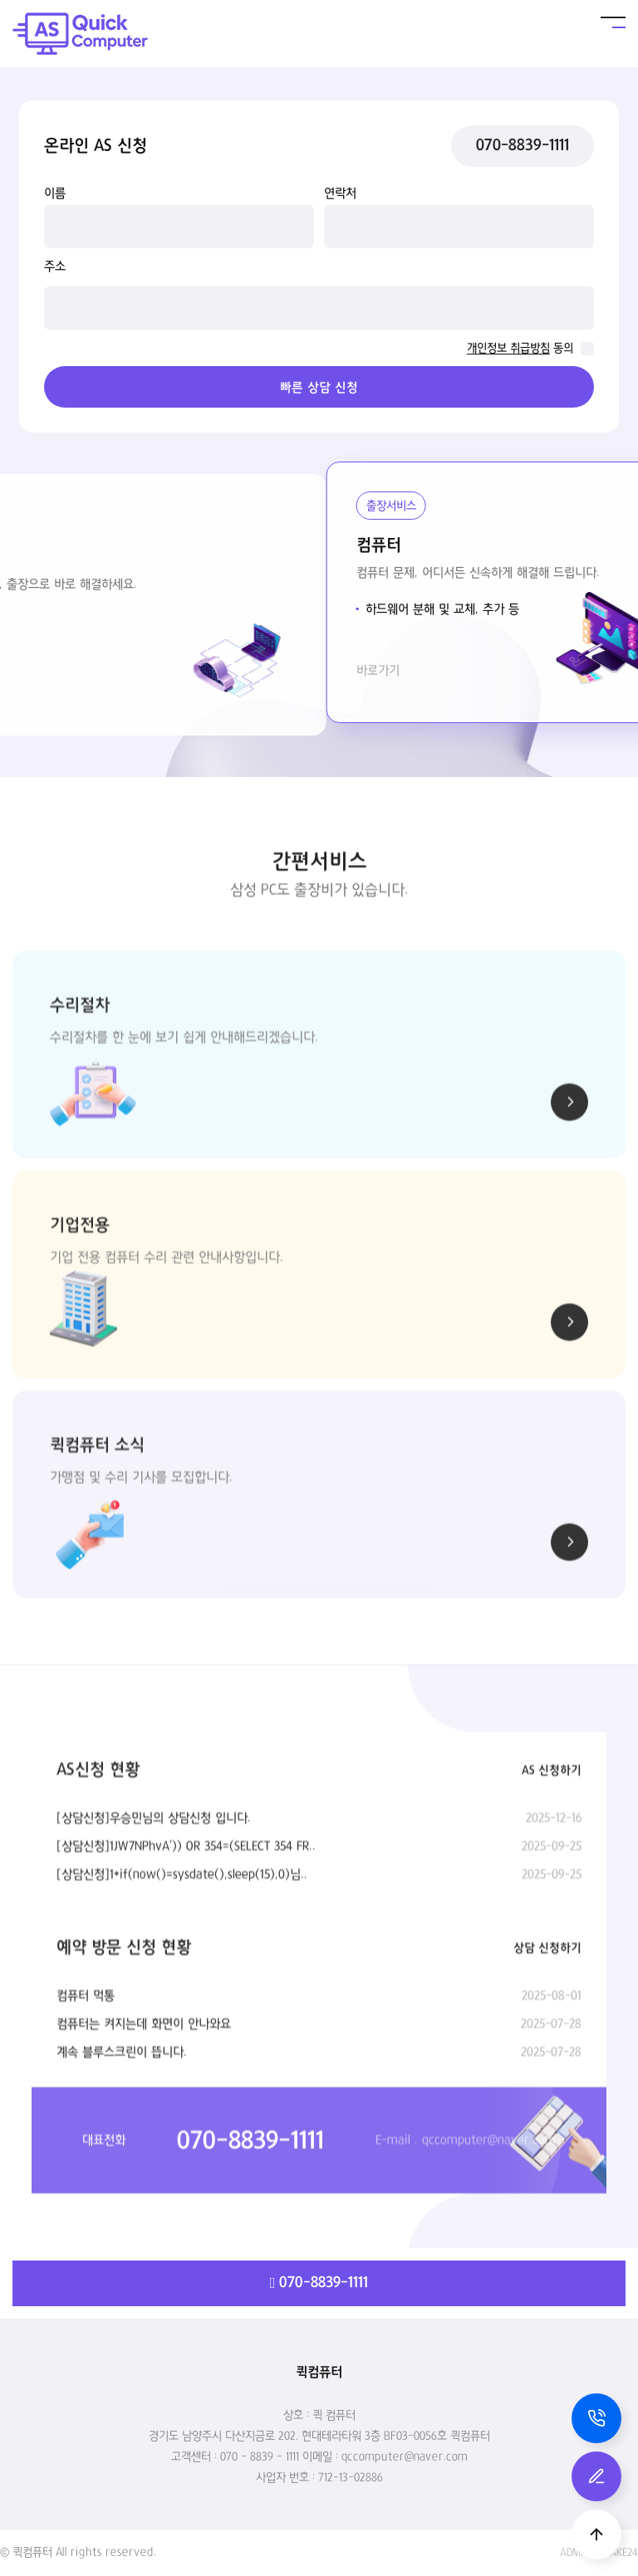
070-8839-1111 (522, 146)
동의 (563, 348)
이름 (55, 193)
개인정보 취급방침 (508, 348)
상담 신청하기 (547, 2039)
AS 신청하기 (552, 1861)
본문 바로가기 (0, 0)
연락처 (340, 193)
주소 (55, 266)
